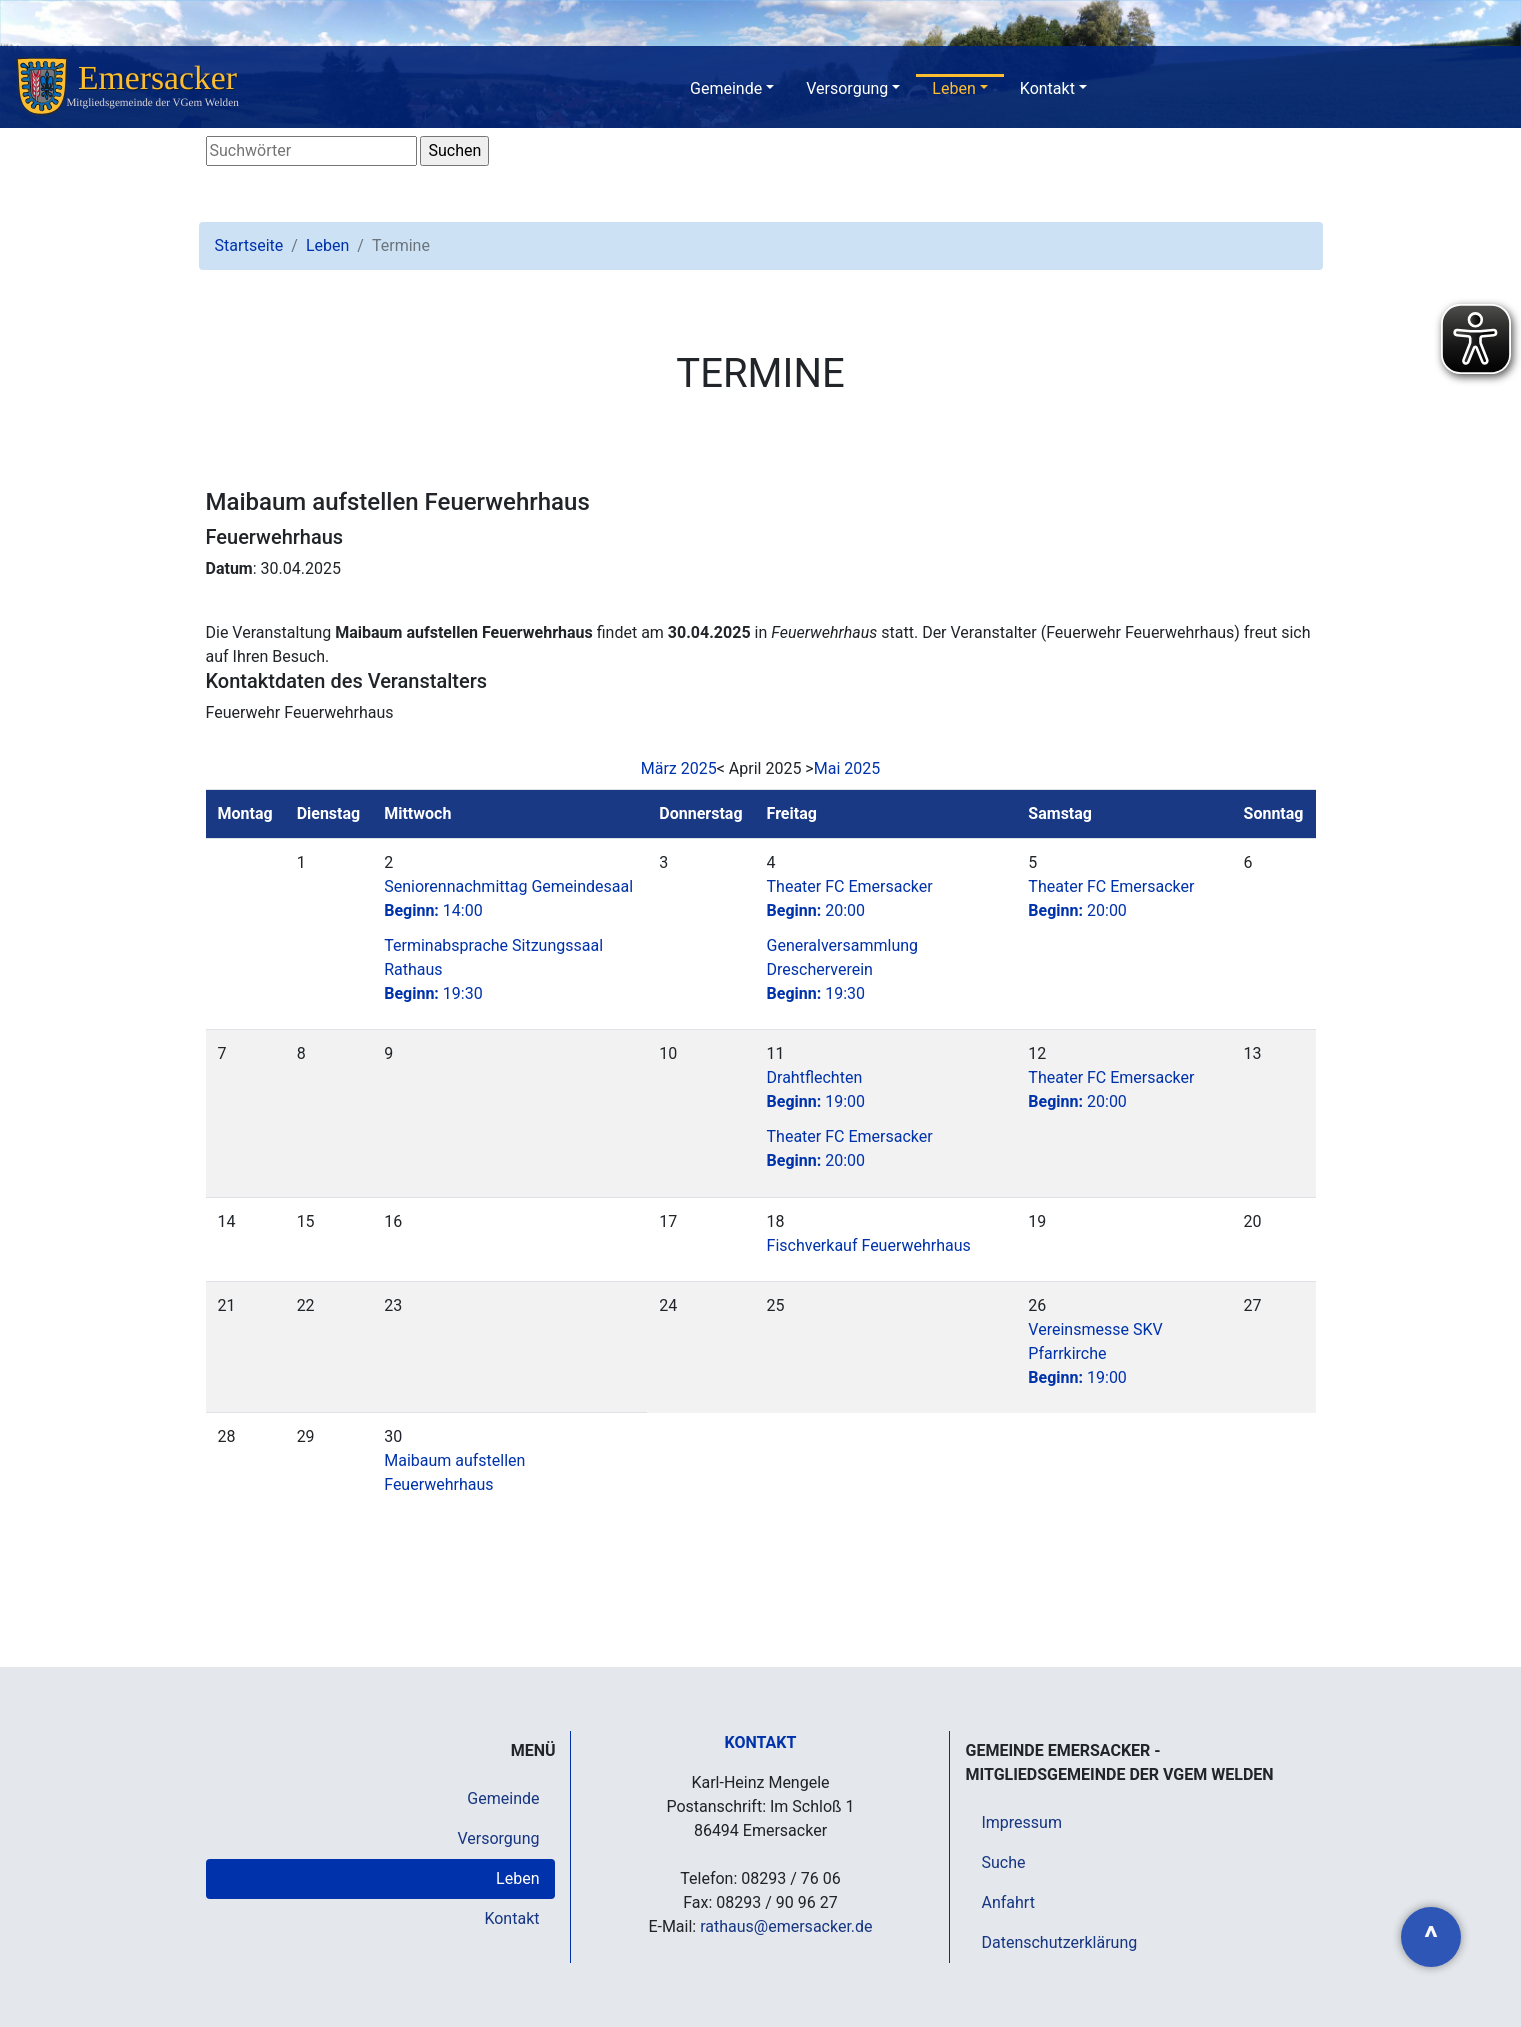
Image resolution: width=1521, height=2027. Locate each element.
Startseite (249, 245)
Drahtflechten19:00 (816, 1089)
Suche (1003, 1862)
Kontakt (1047, 88)
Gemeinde (726, 88)
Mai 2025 (847, 768)
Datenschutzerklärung (1059, 1942)
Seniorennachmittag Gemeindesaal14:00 (508, 898)
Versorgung (847, 88)
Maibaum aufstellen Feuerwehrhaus (454, 1472)
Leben (953, 88)
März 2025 (679, 768)
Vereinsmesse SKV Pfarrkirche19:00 (1095, 1353)
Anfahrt (1007, 1902)
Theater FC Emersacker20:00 (850, 898)
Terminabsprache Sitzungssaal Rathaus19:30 (493, 969)
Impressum (1021, 1822)
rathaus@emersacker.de (786, 1926)
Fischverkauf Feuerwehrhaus (869, 1245)
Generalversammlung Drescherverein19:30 (843, 969)
